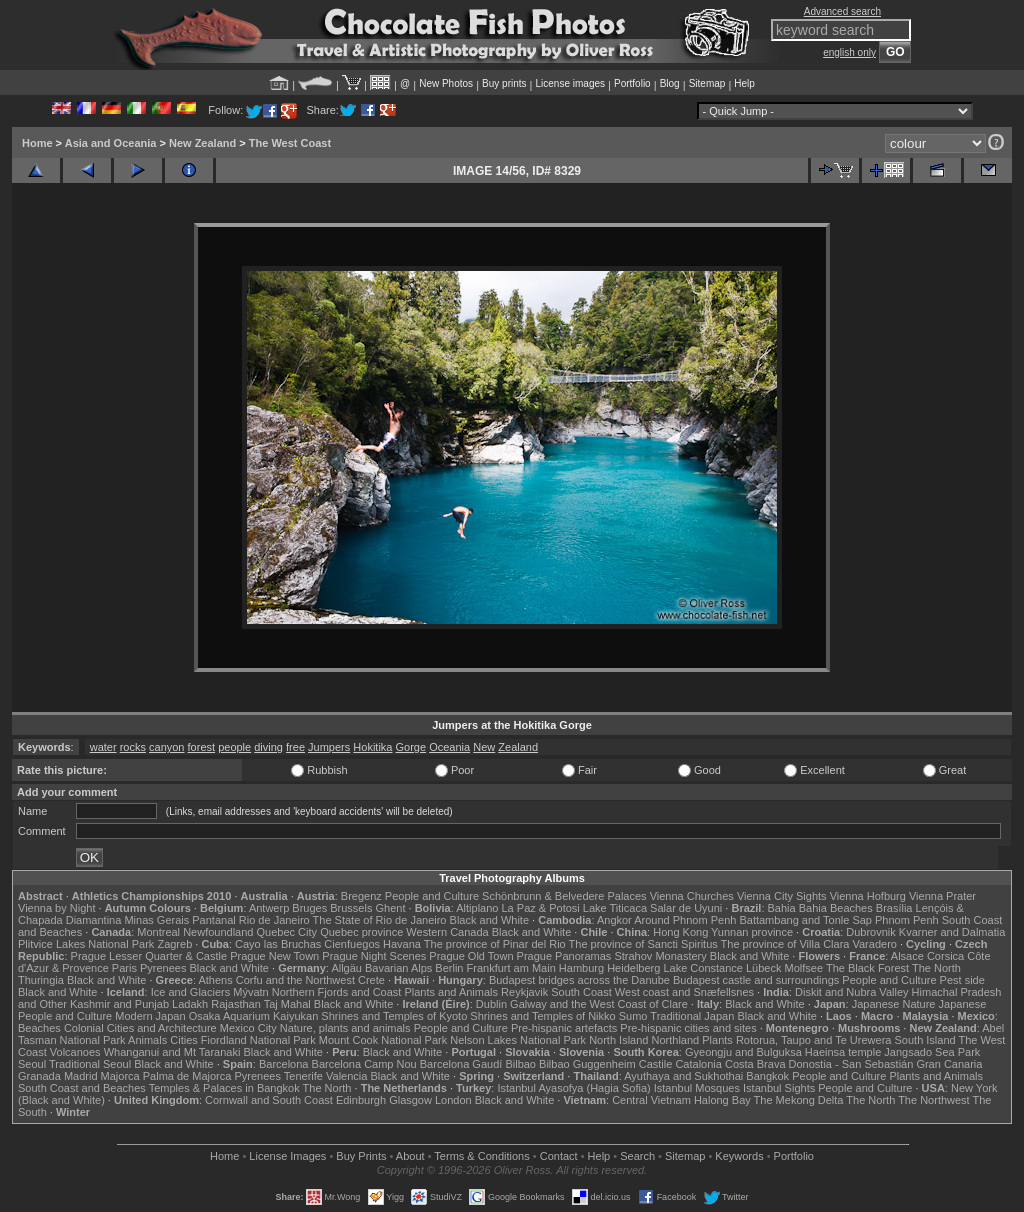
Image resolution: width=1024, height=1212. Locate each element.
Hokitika (372, 747)
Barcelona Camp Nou (364, 1064)
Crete (371, 980)
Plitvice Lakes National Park (86, 944)
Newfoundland (218, 932)
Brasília (894, 908)
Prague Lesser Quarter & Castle (149, 956)
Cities (184, 1040)
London (453, 1100)
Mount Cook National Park (383, 1040)
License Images (287, 1156)
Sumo (633, 1016)
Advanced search (842, 11)
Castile (656, 1064)
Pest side (962, 980)
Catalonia (698, 1064)
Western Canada (447, 932)
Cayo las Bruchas (278, 944)
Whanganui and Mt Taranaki (172, 1052)
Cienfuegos (352, 944)
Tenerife (303, 1076)
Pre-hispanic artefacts (564, 1028)
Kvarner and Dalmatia (952, 932)
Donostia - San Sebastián (851, 1064)
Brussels (351, 908)
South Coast (581, 992)
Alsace (907, 956)
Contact (559, 1156)
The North (936, 968)
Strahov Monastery (660, 956)
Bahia (782, 908)
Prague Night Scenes (374, 956)
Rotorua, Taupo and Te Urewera (814, 1040)
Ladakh (190, 1004)
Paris (124, 968)
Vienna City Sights (782, 896)
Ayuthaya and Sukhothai (683, 1076)
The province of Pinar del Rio (495, 944)
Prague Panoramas (564, 956)
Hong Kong (680, 932)
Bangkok (767, 1076)
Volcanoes (75, 1052)
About (410, 1156)
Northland (676, 1040)
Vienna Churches (692, 896)
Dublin (491, 1004)
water (103, 747)
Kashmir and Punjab (119, 1004)
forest (202, 747)
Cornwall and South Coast (269, 1100)
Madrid (81, 1076)
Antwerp (269, 908)
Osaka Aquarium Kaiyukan (254, 1016)
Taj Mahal (287, 1004)
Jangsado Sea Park (932, 1052)
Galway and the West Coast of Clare (599, 1004)
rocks (133, 747)
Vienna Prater (942, 896)
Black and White (489, 920)
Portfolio (632, 83)
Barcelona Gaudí (461, 1064)
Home (37, 143)
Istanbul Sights (779, 1088)
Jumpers (329, 747)
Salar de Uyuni (686, 908)
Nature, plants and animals (345, 1028)
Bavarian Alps (398, 968)
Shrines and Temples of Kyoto (394, 1016)
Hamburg (581, 968)
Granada (39, 1076)
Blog (670, 83)
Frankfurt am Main (511, 968)
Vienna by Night (56, 908)
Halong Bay (722, 1100)
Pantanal (213, 920)
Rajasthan (236, 1004)
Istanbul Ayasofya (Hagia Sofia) (573, 1088)
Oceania (449, 747)
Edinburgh (361, 1100)
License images (570, 83)
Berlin (449, 968)
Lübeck (763, 968)
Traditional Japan (692, 1016)
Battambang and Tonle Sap (805, 920)
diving (268, 747)
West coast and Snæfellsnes (684, 992)
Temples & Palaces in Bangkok (224, 1088)
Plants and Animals (451, 992)
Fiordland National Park (258, 1040)
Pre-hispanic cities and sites (688, 1028)
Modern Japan (150, 1016)
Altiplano (477, 908)
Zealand (518, 747)
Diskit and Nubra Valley (852, 992)
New (484, 747)
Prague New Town (274, 956)
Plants (717, 1040)
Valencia (346, 1076)
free (295, 747)
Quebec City (287, 932)
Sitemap (707, 83)
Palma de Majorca (187, 1076)
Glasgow (410, 1100)
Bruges (309, 908)
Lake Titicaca (615, 908)
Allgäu (346, 968)
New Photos (446, 83)
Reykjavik (524, 992)
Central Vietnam (651, 1100)
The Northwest (934, 1100)
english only (849, 52)
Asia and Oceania (111, 143)
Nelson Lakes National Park (518, 1040)
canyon (166, 747)
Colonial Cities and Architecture (140, 1028)
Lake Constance (703, 968)
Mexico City (248, 1028)
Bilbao (520, 1064)
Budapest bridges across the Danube (579, 980)
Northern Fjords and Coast (337, 992)
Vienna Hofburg (868, 896)
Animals (147, 1040)
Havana (402, 944)
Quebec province (361, 932)
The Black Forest (867, 968)
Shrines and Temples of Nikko (542, 1016)
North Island (618, 1040)
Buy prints (504, 83)
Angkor (614, 920)
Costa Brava (755, 1064)
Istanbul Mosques (697, 1088)
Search (637, 1156)
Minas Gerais (156, 920)
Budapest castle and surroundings (756, 980)
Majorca (120, 1076)
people (234, 747)
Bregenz (361, 896)
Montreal (158, 932)
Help (744, 83)
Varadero (874, 944)
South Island (925, 1040)
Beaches (39, 1028)
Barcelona (284, 1064)
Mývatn (250, 992)
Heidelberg (633, 968)
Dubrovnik (871, 932)
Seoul (32, 1064)
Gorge (411, 747)
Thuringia (41, 980)
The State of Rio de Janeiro (380, 920)
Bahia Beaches (836, 908)
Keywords (739, 1156)
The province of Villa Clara (785, 944)
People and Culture (432, 896)
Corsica (945, 956)
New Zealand (202, 143)
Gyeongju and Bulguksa (743, 1052)
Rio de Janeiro (274, 920)
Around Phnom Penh (685, 920)
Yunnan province (752, 932)
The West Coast (290, 143)
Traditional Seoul (90, 1064)
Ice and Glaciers (190, 992)
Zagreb (174, 944)
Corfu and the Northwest (295, 980)
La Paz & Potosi (541, 908)
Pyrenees (163, 968)
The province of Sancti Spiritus (643, 944)
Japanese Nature (894, 1004)
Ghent (391, 908)
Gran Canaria (949, 1064)
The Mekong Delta (799, 1100)
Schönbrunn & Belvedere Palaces (564, 896)
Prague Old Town (471, 956)
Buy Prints (361, 1156)
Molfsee (804, 968)
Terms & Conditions (481, 1156)
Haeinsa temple (843, 1052)
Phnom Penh (907, 920)
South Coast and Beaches (82, 1088)
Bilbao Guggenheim (587, 1064)
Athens (215, 980)
